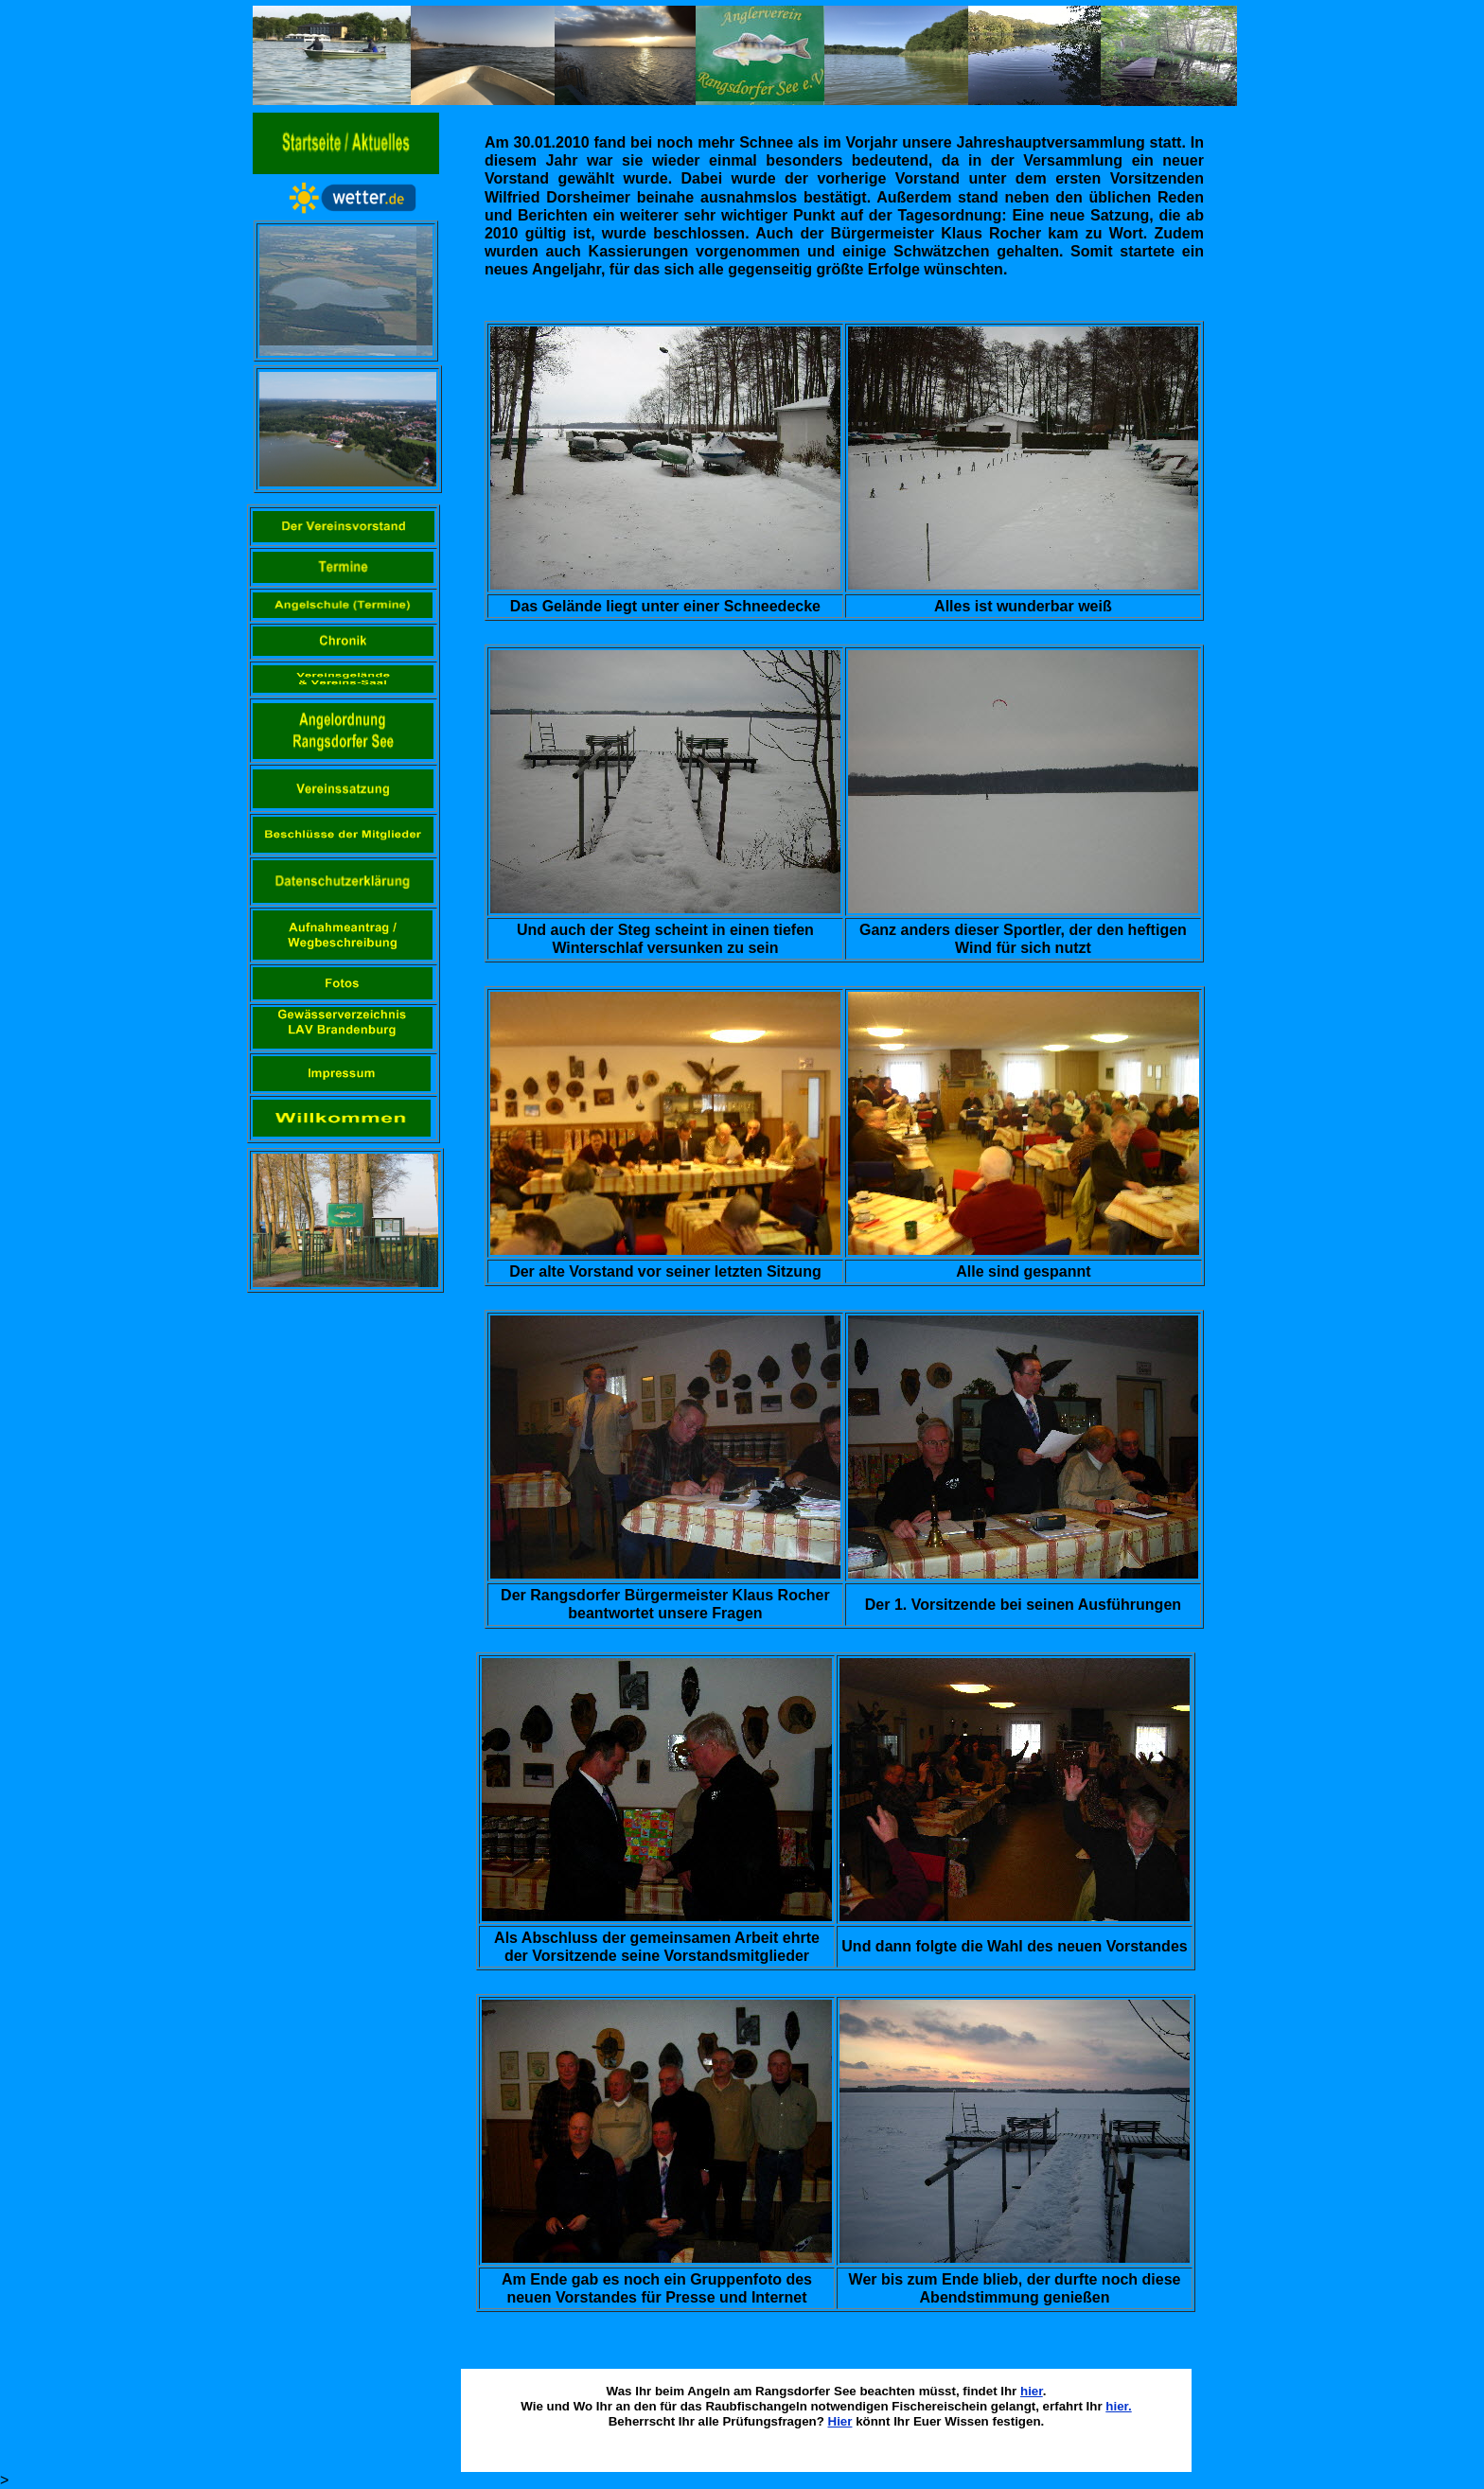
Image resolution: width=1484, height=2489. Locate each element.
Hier (840, 2421)
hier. (1118, 2406)
